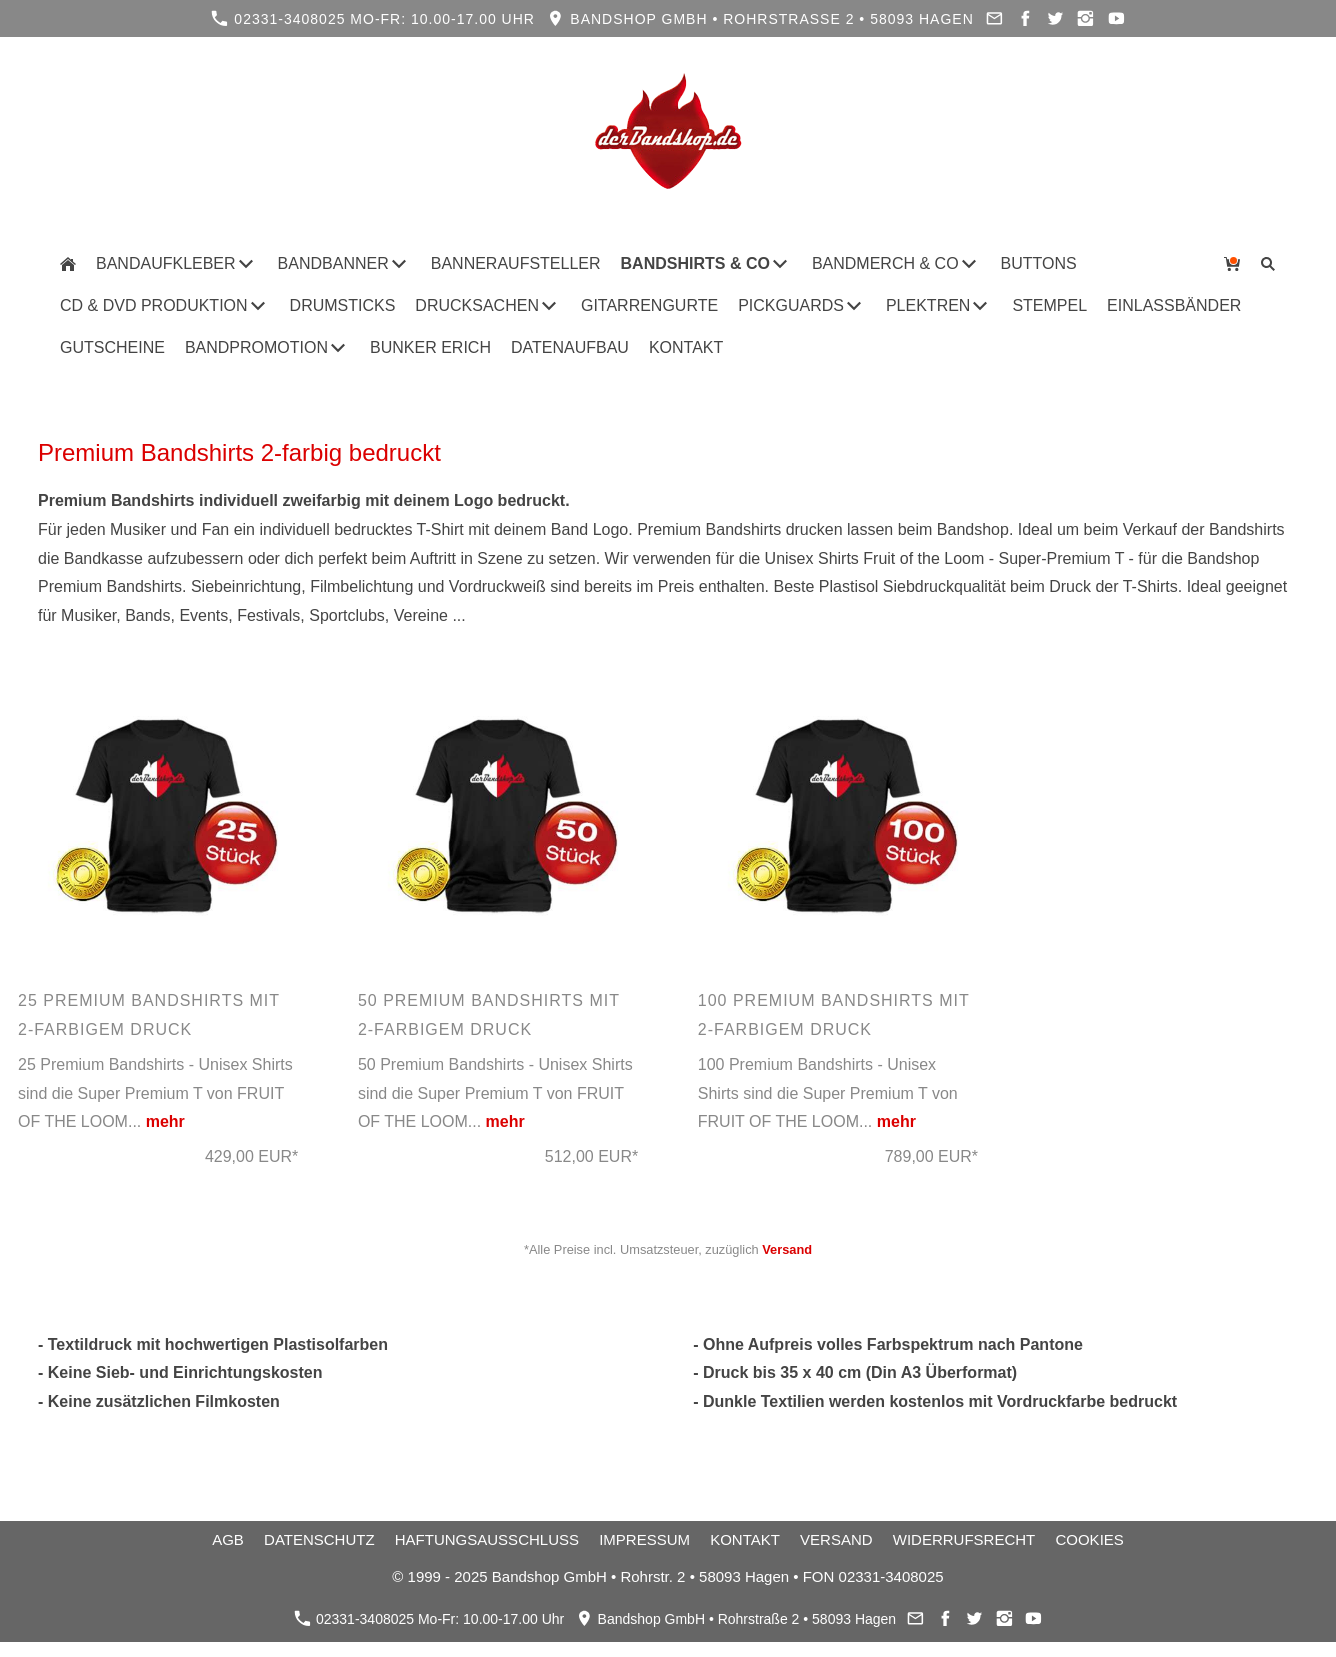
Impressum (644, 1539)
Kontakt (745, 1539)
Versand (787, 1249)
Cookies (1089, 1539)
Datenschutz (319, 1539)
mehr (165, 1121)
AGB (228, 1539)
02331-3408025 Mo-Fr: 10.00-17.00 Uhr (373, 18)
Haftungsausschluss (487, 1539)
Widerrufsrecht (964, 1539)
